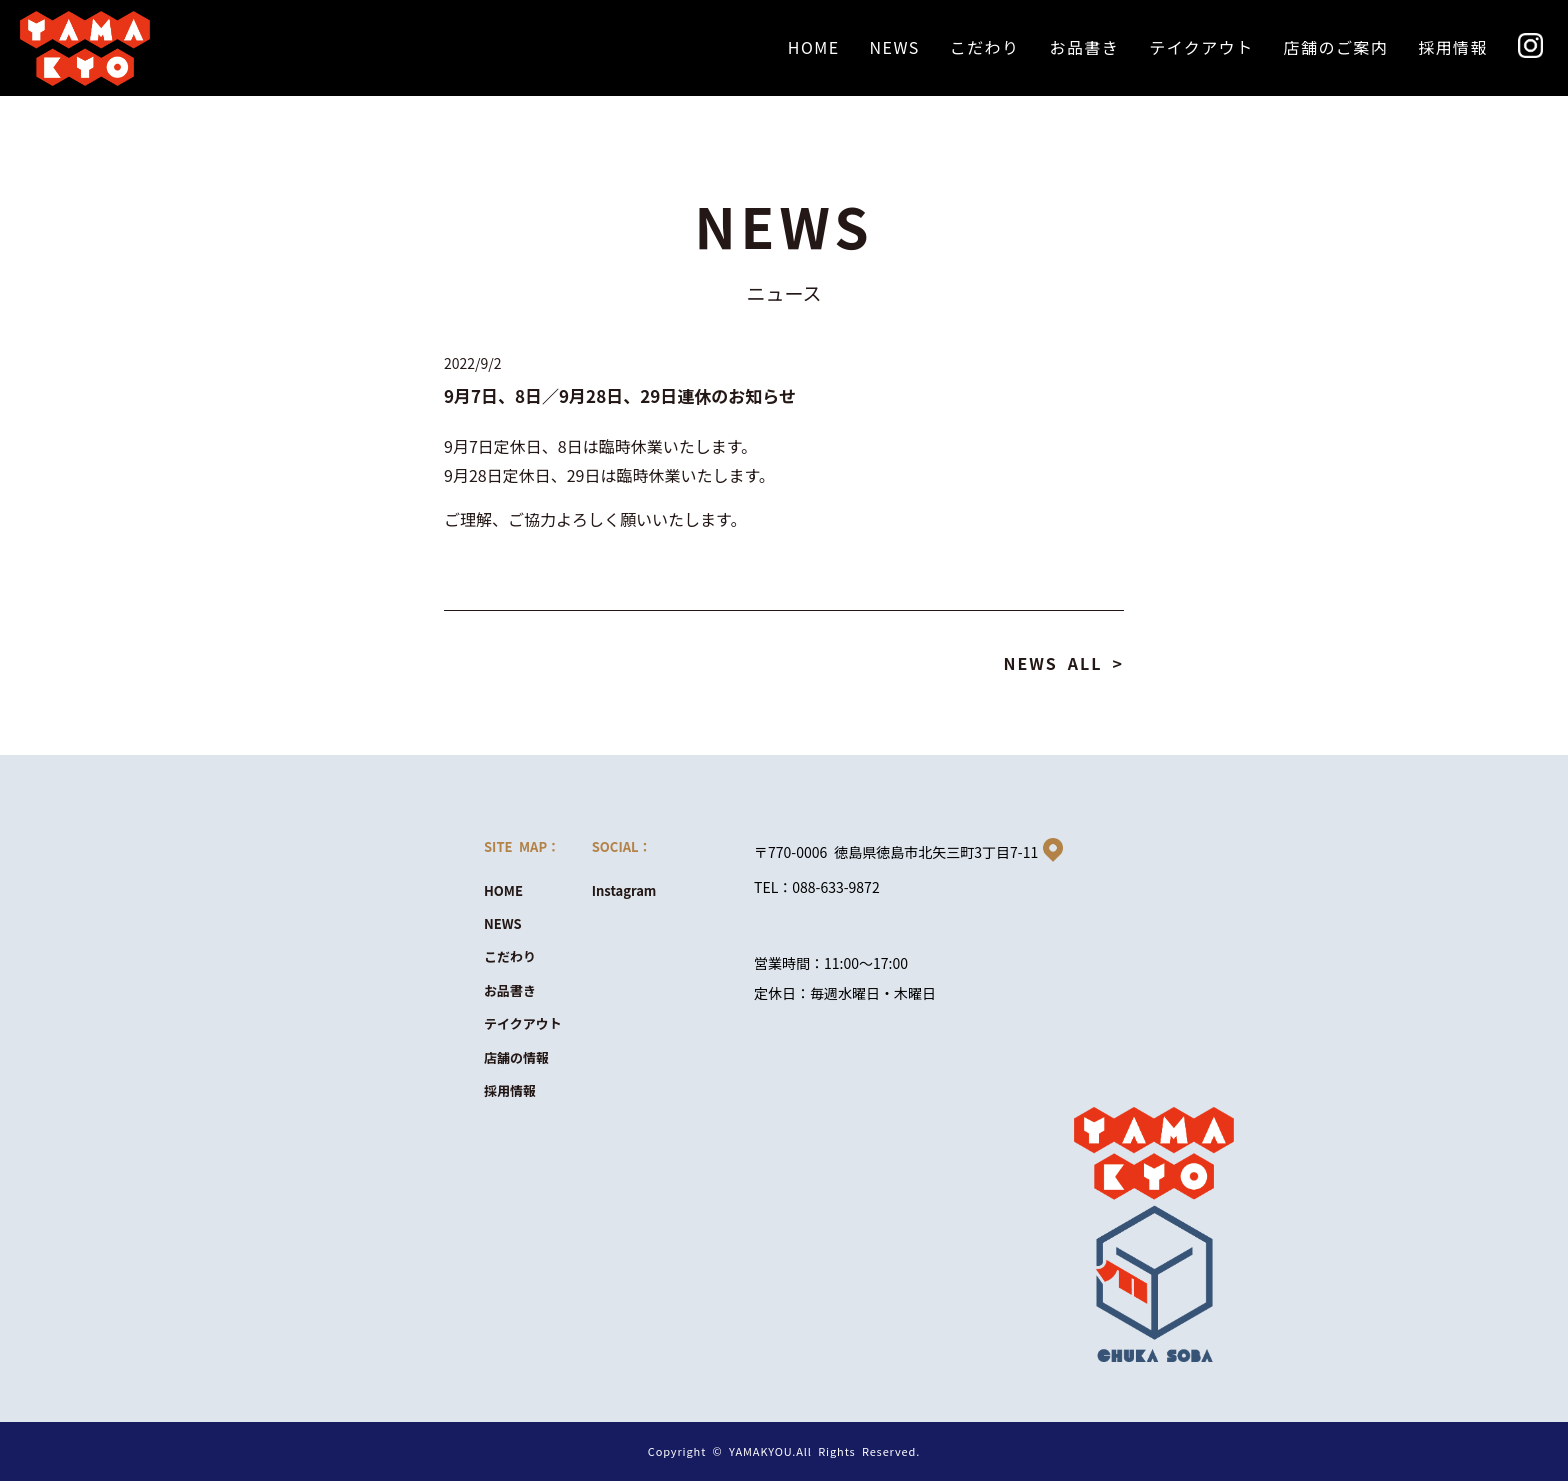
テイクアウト (523, 1023)
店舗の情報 (516, 1057)
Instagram (624, 890)
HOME (503, 890)
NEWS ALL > (1063, 663)
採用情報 (510, 1090)
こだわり (510, 956)
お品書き (510, 990)
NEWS (503, 923)
